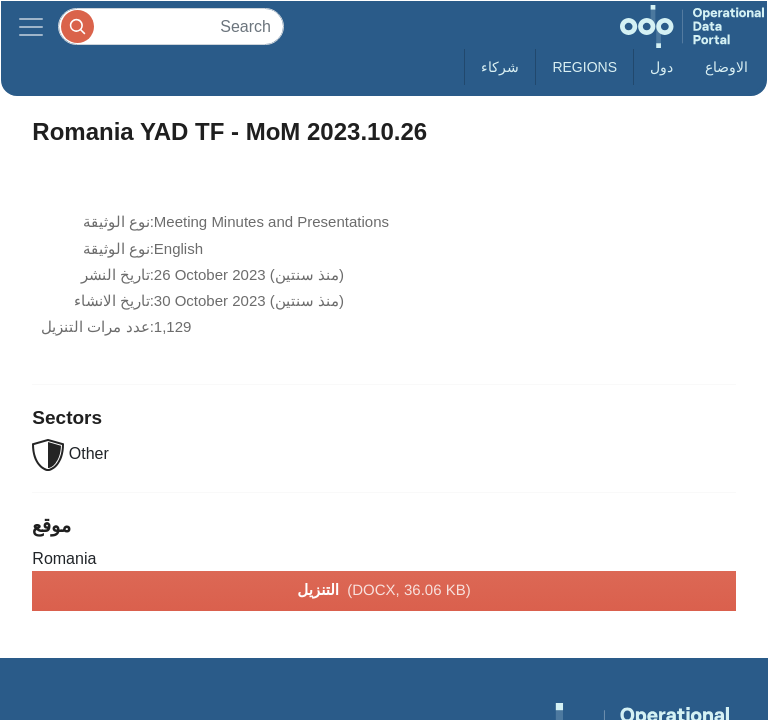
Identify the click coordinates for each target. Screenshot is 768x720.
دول (661, 67)
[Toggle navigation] (31, 26)
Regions (584, 67)
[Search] (171, 26)
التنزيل (383, 591)
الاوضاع (726, 67)
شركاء (500, 67)
